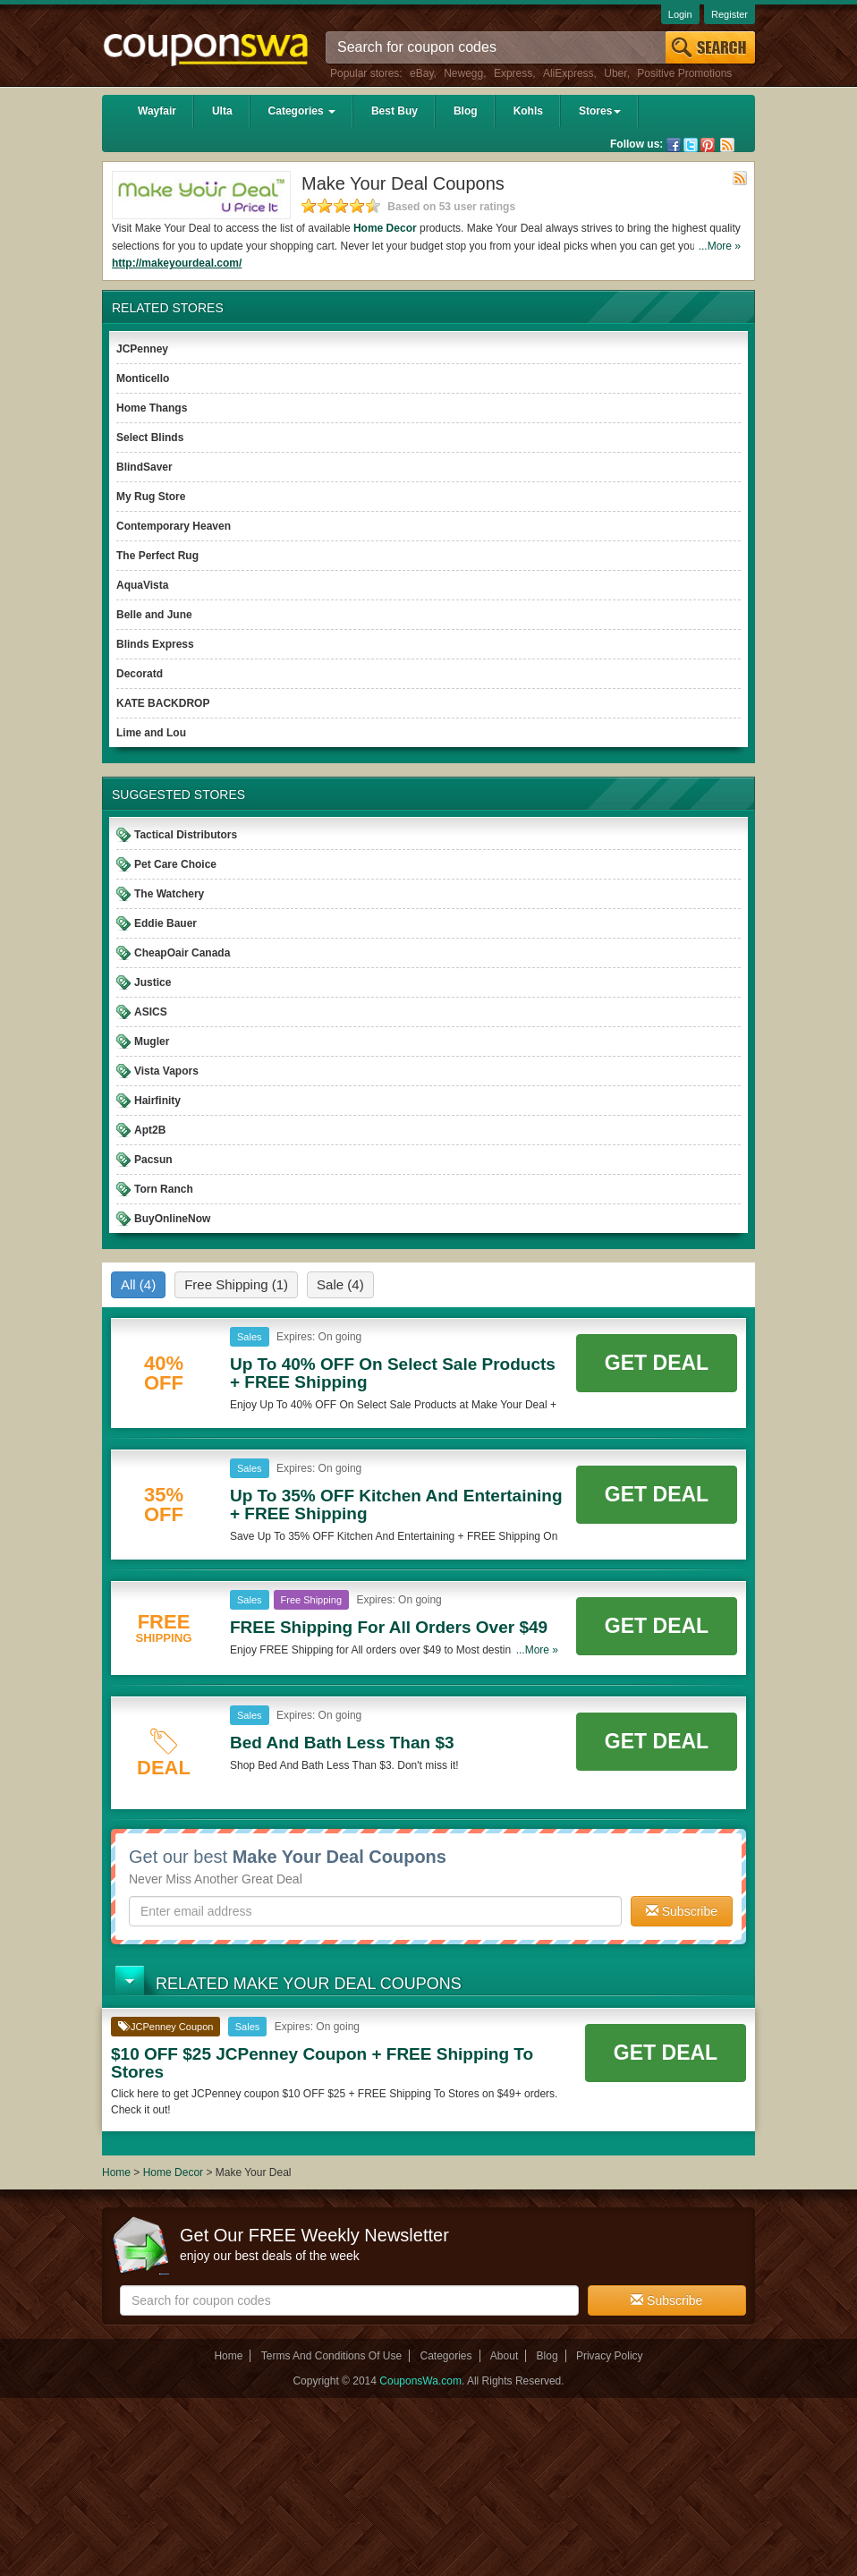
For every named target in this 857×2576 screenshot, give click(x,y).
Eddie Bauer (165, 923)
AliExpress (568, 73)
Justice (152, 982)
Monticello (142, 378)
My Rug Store (150, 496)
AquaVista (142, 585)
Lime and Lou (151, 733)
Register (729, 14)
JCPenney (142, 349)
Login (680, 14)
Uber (615, 73)
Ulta (222, 111)
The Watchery (169, 894)
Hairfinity (157, 1100)
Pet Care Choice (175, 864)
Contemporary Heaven (173, 526)
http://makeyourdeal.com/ (177, 263)
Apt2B (149, 1130)
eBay (421, 73)
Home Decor (385, 228)
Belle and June (154, 614)
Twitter (690, 145)
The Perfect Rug (157, 555)
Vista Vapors (166, 1071)
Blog (466, 111)
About (504, 2356)
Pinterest (707, 145)
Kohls (528, 111)
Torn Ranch (163, 1189)
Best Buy (394, 111)
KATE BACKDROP (162, 703)
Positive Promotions (684, 73)
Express (513, 73)
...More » (720, 246)
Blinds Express (155, 644)
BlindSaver (144, 467)
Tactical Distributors (185, 835)
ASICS (150, 1012)
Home (116, 2172)
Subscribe (681, 1911)
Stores (600, 111)
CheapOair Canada (182, 953)
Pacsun (153, 1159)
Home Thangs (151, 408)
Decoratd (139, 673)
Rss (727, 145)
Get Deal (657, 1362)
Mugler (151, 1041)
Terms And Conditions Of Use (331, 2356)
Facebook (673, 145)
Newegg (463, 73)
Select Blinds (149, 437)
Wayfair (157, 111)
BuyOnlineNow (172, 1218)
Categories (301, 111)
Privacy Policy (609, 2356)
